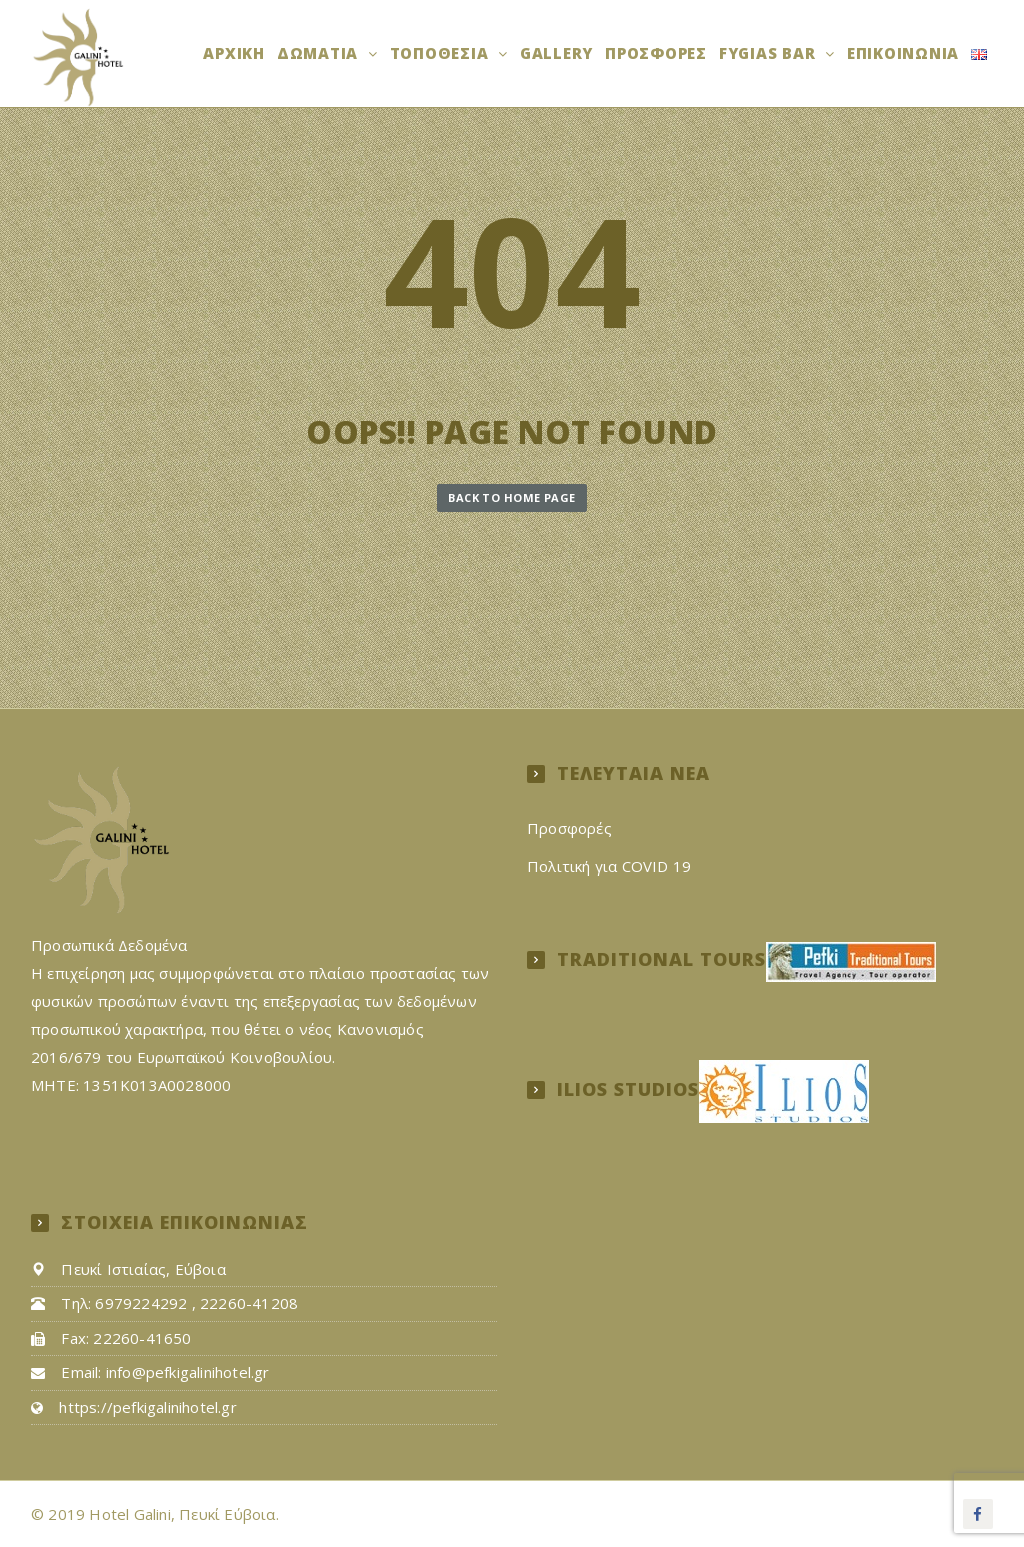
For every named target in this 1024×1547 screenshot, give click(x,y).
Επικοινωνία (903, 53)
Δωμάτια (320, 53)
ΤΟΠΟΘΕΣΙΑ (442, 53)
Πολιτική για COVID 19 (609, 866)
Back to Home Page (511, 497)
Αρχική (234, 53)
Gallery (556, 53)
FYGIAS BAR (769, 53)
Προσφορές (656, 53)
